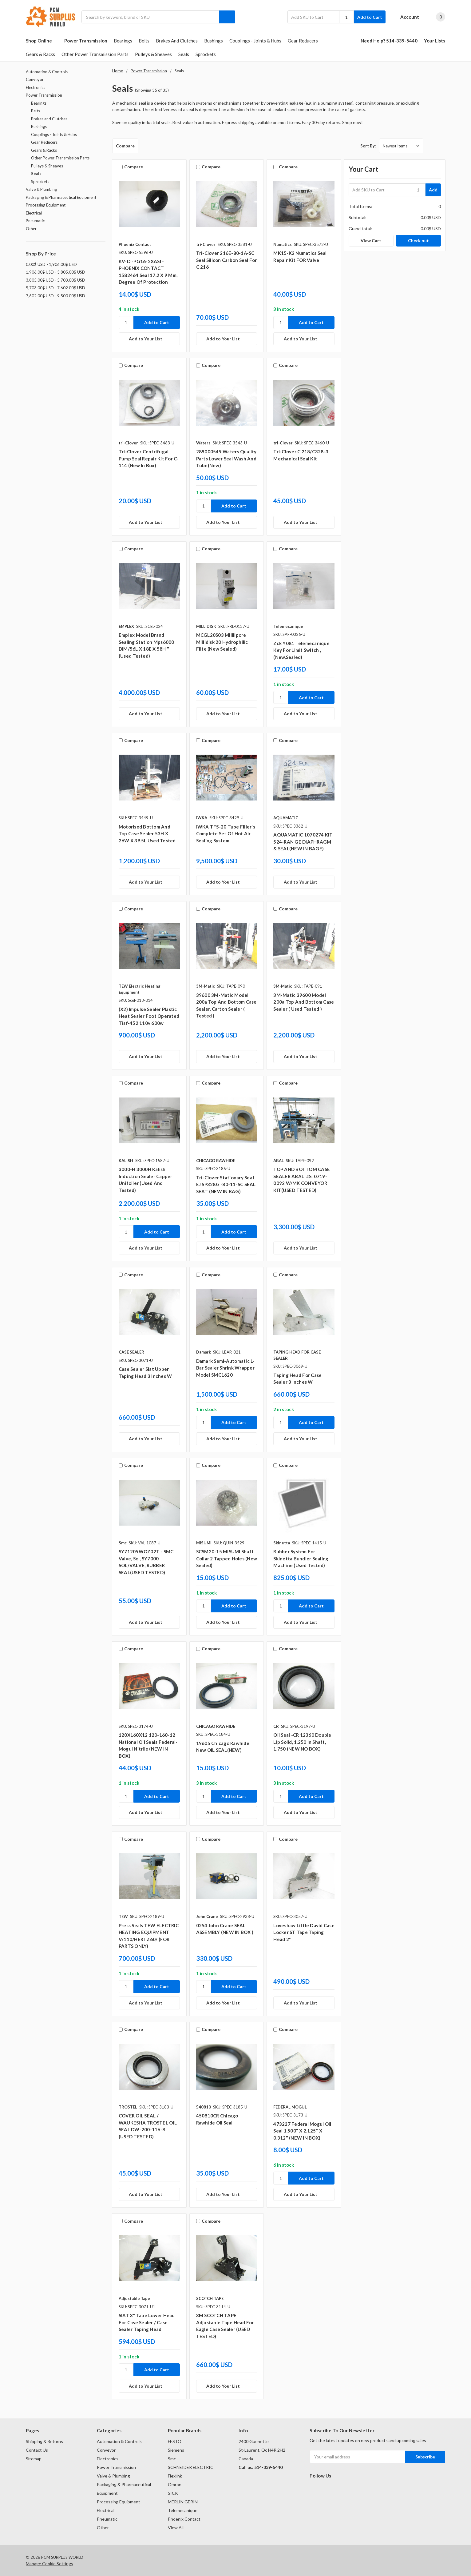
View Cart (371, 240)
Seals (183, 54)
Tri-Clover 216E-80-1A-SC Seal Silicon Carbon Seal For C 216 (226, 260)
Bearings (123, 40)
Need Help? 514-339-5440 (389, 40)
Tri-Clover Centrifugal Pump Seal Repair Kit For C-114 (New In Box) (149, 458)
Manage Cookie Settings (49, 2563)
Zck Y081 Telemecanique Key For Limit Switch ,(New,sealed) (301, 650)
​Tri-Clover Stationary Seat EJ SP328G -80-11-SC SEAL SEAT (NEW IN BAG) (226, 1184)
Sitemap (34, 2458)
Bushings (213, 40)
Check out (418, 240)
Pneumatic (35, 220)
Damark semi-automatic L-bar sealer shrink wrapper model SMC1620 (225, 1368)
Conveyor (35, 79)
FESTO (174, 2441)
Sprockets (206, 54)
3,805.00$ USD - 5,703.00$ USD (55, 280)
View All (176, 2527)
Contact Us (37, 2450)
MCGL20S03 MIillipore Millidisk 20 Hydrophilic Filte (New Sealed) (222, 642)
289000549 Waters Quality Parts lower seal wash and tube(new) (226, 458)
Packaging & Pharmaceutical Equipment (61, 197)
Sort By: (368, 145)
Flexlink (175, 2475)
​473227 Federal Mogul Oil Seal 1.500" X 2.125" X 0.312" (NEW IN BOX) (302, 2131)
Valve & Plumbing (41, 189)
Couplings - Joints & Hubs (255, 40)
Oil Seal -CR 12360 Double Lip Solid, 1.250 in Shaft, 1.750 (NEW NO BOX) (302, 1741)
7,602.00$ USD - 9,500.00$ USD (55, 295)
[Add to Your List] (149, 338)
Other (31, 228)
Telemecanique (182, 2510)
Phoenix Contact (184, 2519)
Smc (172, 2458)
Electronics (35, 87)
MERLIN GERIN (183, 2501)
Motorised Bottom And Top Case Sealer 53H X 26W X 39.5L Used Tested (147, 833)
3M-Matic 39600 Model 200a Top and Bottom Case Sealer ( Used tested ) (303, 1002)
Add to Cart (369, 17)
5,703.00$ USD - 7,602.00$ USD (55, 287)
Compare (125, 145)
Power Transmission (85, 40)
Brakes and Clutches (177, 40)
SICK (173, 2493)
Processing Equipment (45, 205)
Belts (144, 40)
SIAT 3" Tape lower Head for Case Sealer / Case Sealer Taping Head (147, 2322)
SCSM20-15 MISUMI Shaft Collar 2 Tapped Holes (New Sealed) (226, 1558)
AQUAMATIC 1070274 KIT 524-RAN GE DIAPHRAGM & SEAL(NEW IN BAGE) (303, 841)
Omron (174, 2484)
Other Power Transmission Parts (95, 54)
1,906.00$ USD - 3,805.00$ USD (55, 272)
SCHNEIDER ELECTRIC (190, 2467)
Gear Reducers (303, 40)
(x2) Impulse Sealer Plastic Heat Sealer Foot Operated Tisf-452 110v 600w (149, 1016)
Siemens (176, 2450)
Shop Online (42, 40)
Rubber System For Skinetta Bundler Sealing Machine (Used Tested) (300, 1558)
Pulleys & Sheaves (153, 54)
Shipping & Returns (44, 2441)
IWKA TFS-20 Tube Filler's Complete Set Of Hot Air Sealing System (225, 833)
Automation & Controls (47, 71)
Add (433, 189)
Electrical (34, 213)
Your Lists (434, 40)
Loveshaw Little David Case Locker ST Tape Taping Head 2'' (303, 1932)
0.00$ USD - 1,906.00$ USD (51, 264)
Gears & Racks (40, 54)
